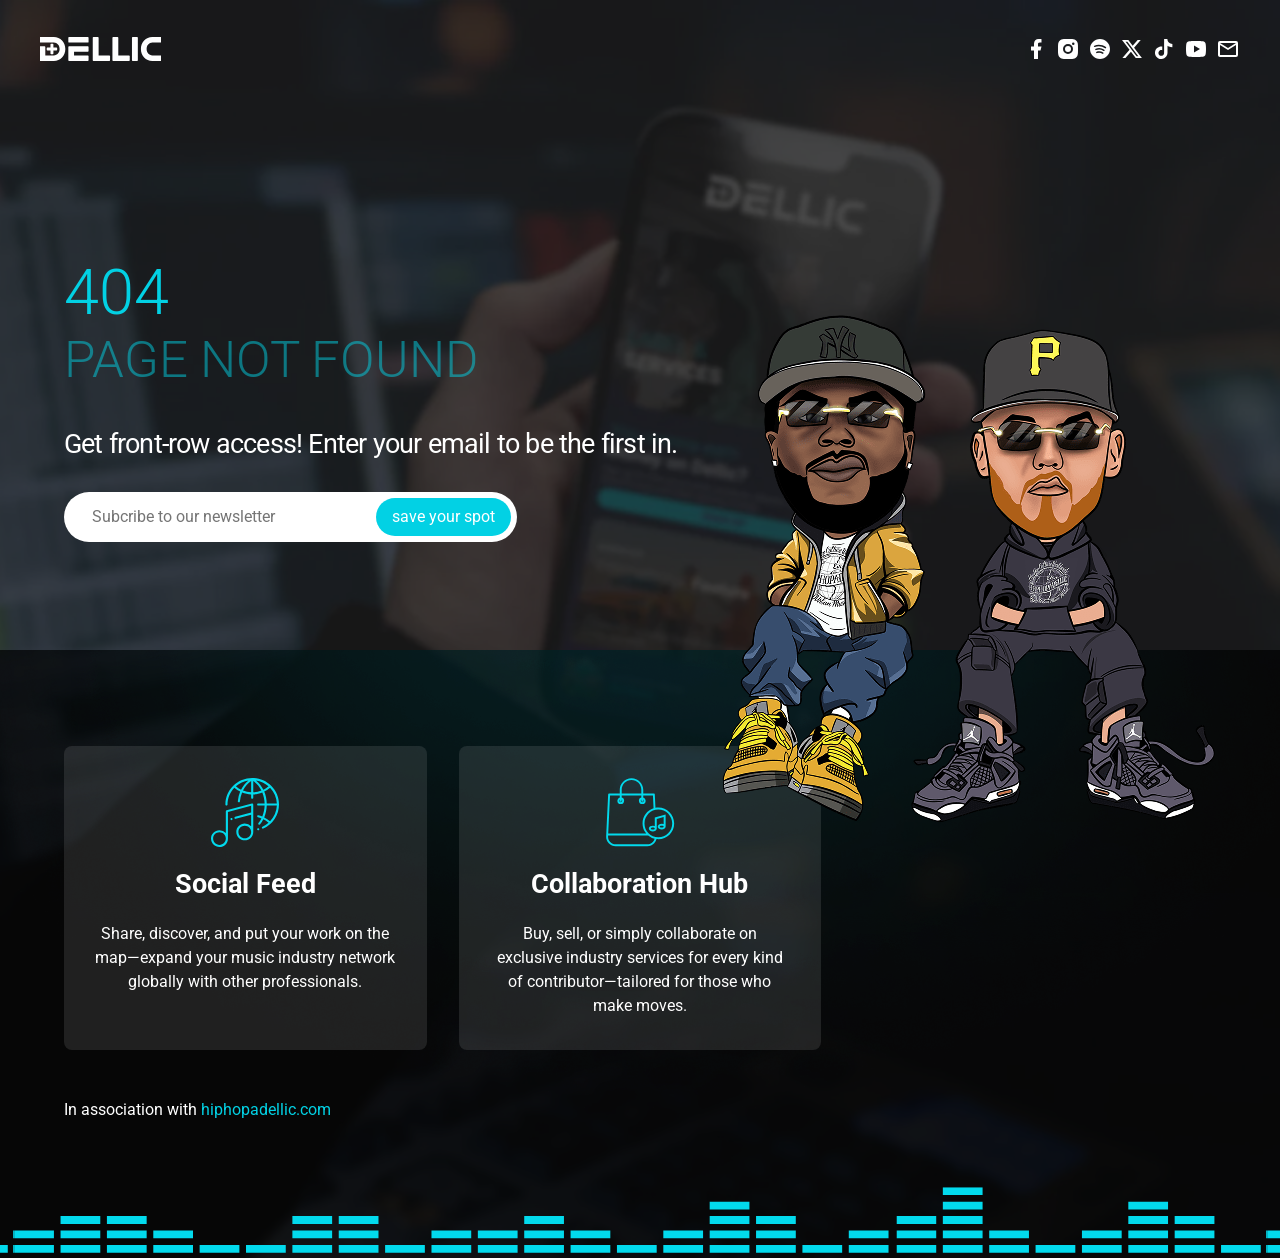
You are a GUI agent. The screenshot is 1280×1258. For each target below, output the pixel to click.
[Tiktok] (1164, 47)
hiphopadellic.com (266, 1109)
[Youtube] (1196, 47)
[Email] (1228, 47)
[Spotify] (1100, 47)
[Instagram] (1068, 47)
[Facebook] (1036, 47)
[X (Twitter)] (1132, 47)
